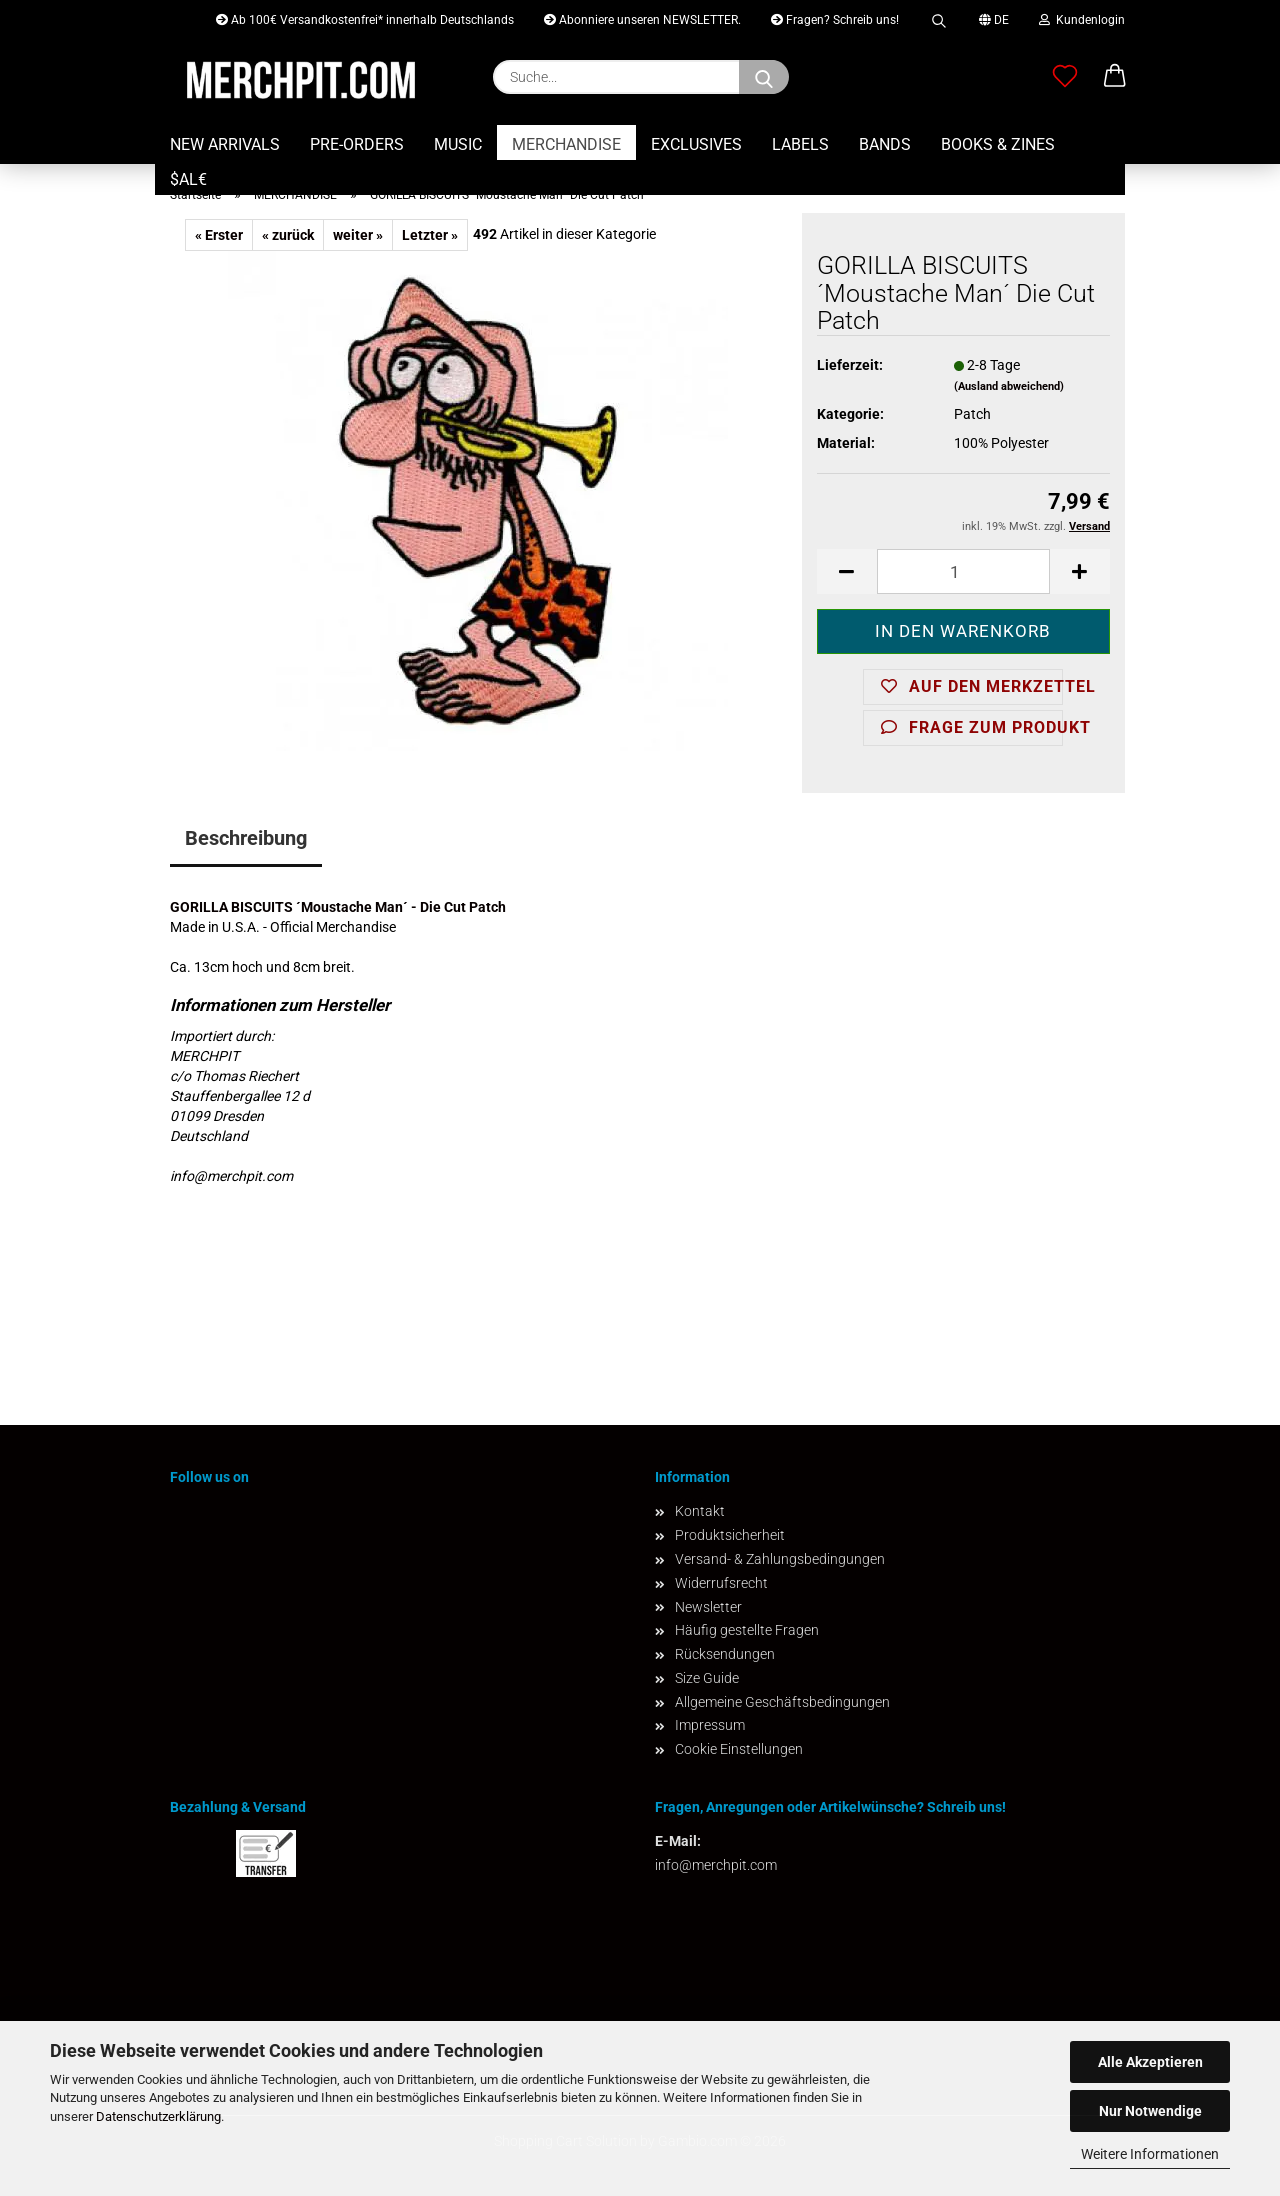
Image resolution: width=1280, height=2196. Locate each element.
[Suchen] (764, 77)
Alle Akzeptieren (1150, 2062)
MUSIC (458, 144)
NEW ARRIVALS (225, 144)
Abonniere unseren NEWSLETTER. (642, 20)
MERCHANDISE (566, 144)
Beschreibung (246, 838)
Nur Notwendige (1150, 2111)
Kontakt (700, 1511)
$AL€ (188, 179)
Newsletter (708, 1607)
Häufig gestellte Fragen (747, 1630)
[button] (1115, 77)
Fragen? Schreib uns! (835, 20)
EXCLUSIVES (696, 144)
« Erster (219, 235)
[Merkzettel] (1065, 77)
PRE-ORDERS (357, 144)
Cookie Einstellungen (739, 1749)
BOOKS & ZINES (998, 144)
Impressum (710, 1725)
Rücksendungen (725, 1654)
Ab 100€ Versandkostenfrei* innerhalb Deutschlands (365, 20)
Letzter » (430, 235)
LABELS (800, 144)
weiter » (358, 235)
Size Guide (707, 1678)
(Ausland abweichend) (1009, 386)
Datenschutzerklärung (158, 2116)
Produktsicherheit (730, 1535)
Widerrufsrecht (721, 1583)
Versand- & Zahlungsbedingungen (780, 1559)
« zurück (288, 235)
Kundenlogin (1082, 20)
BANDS (885, 144)
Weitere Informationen (1150, 2154)
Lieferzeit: (850, 365)
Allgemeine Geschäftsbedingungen (782, 1702)
